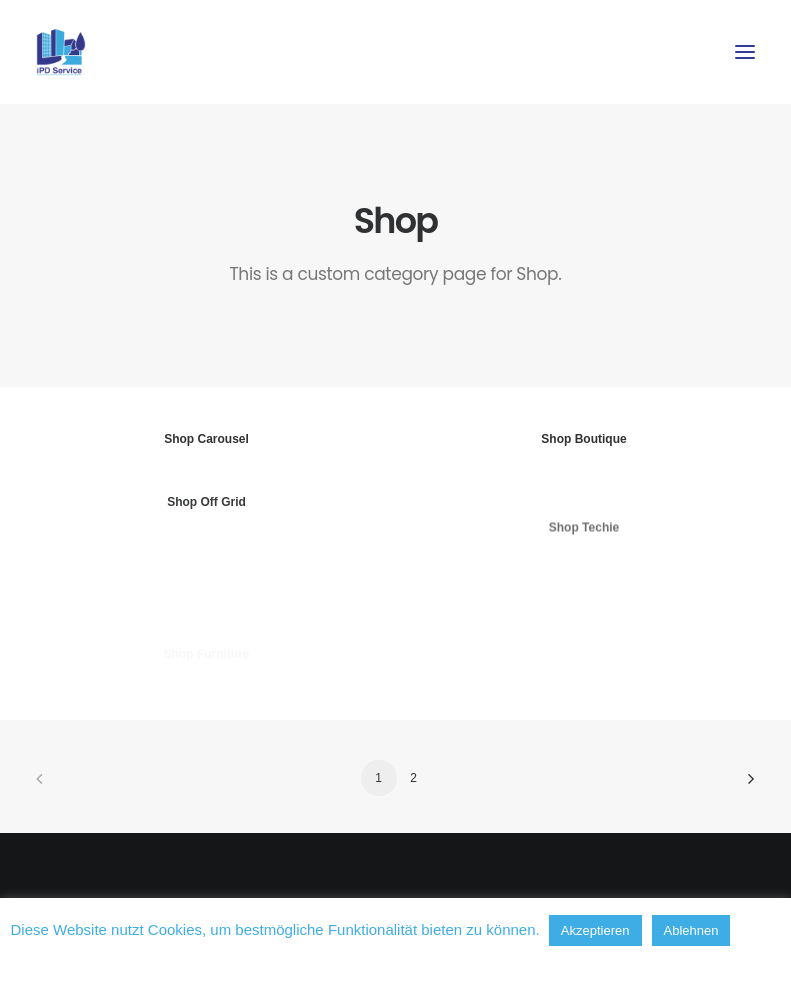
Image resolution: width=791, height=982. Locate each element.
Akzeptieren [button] (595, 930)
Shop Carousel (206, 439)
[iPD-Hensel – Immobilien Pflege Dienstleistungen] (61, 52)
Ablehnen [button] (691, 930)
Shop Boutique (583, 441)
